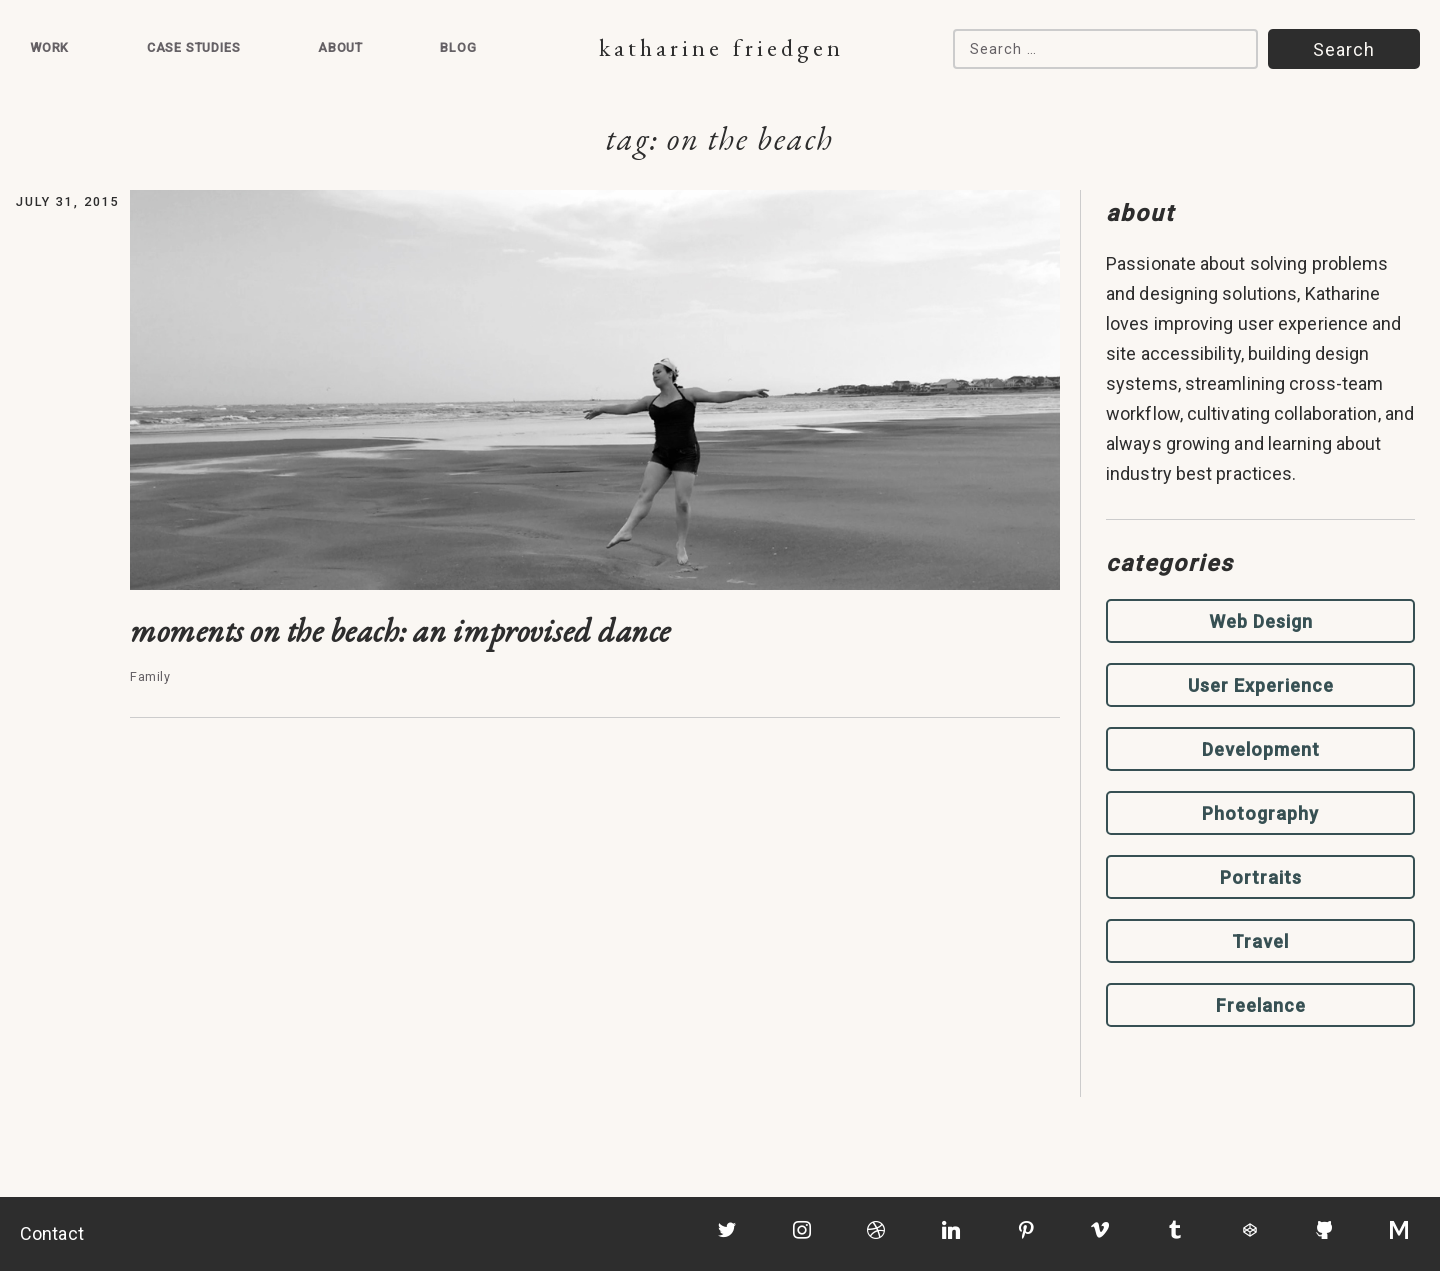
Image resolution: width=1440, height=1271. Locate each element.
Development (1261, 749)
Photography (1260, 813)
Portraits (1261, 877)
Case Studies (194, 47)
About (340, 47)
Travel (1260, 941)
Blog (458, 47)
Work (49, 47)
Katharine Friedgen (721, 47)
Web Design (1261, 621)
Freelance (1261, 1005)
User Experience (1261, 685)
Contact (52, 1233)
